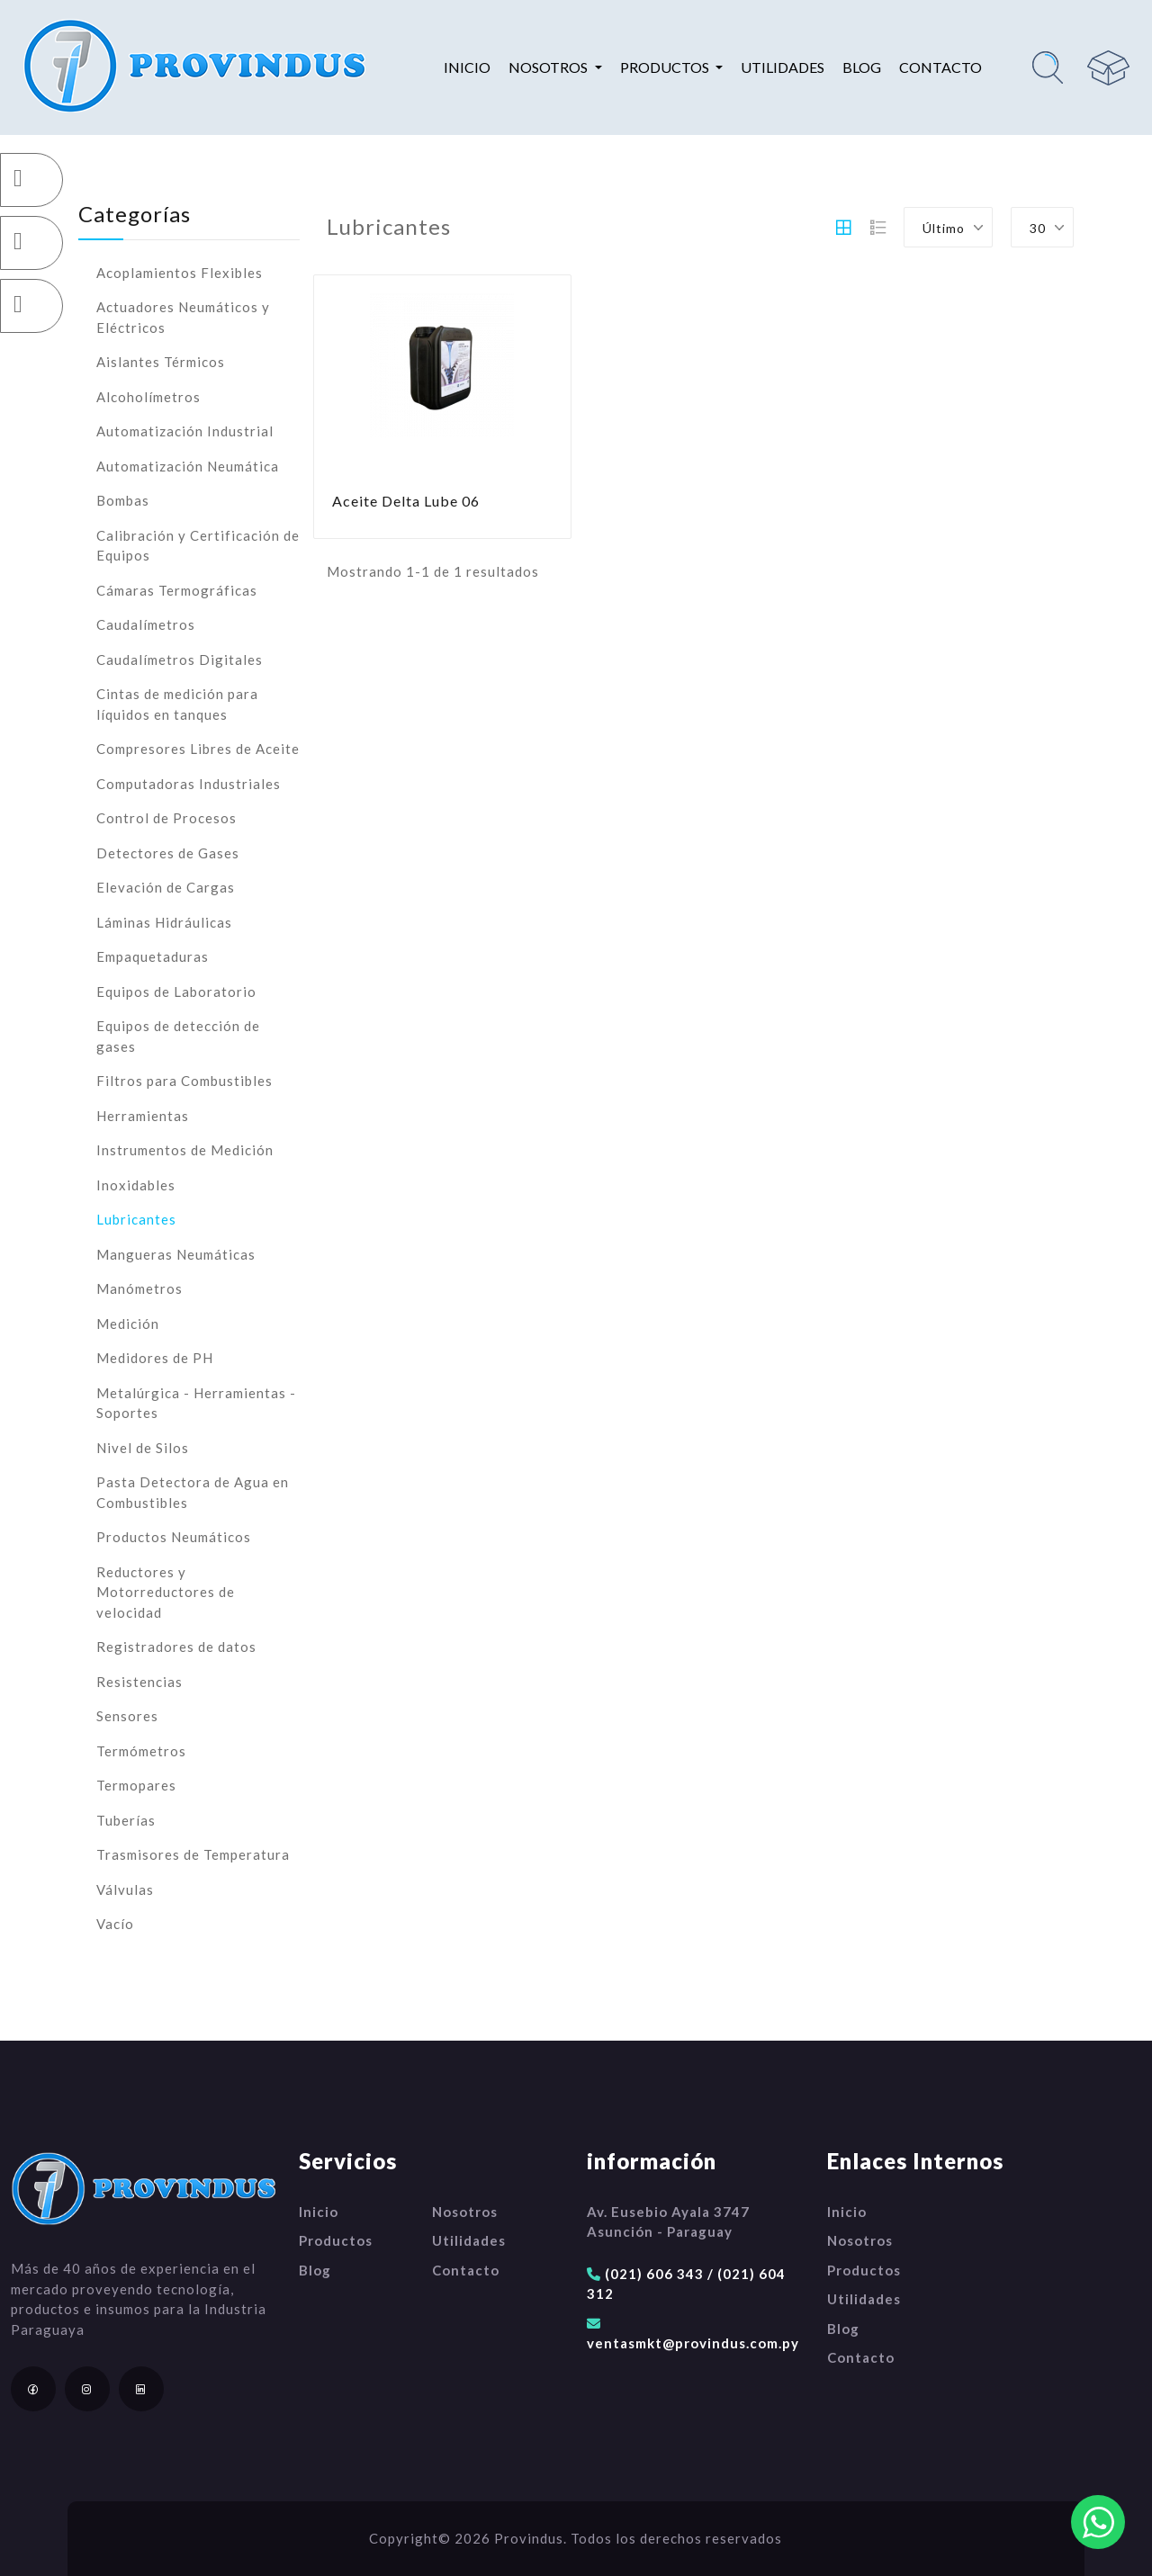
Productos (336, 2240)
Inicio (467, 67)
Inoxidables (136, 1185)
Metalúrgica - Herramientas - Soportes (196, 1403)
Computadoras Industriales (188, 784)
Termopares (136, 1785)
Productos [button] (666, 67)
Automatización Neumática (187, 466)
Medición (127, 1323)
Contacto (940, 67)
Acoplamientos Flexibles (179, 273)
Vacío (115, 1924)
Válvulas (125, 1889)
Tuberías (126, 1820)
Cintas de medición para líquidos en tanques (177, 704)
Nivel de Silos (142, 1448)
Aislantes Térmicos (160, 362)
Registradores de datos (176, 1646)
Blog (861, 67)
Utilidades (782, 67)
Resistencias (139, 1682)
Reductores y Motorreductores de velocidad (165, 1592)
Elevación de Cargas (165, 887)
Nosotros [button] (549, 67)
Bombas (122, 500)
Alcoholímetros (148, 397)
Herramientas (142, 1116)
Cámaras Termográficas (176, 590)
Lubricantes (136, 1219)
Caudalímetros (145, 624)
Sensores (127, 1716)
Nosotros (465, 2212)
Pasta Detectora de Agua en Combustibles (192, 1492)
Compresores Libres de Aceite (198, 748)
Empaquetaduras (152, 956)
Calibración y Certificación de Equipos (198, 545)
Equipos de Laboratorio (176, 991)
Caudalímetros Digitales (179, 659)
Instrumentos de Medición (185, 1150)
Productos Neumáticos (173, 1537)
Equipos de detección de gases (178, 1036)
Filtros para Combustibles (184, 1081)
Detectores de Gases (167, 853)
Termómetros (141, 1751)
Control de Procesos (166, 818)
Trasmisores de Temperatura (193, 1854)
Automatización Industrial (185, 431)
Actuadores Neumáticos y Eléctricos (183, 317)
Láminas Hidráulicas (164, 922)
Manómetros (139, 1288)
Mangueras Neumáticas (176, 1254)
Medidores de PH (154, 1358)
